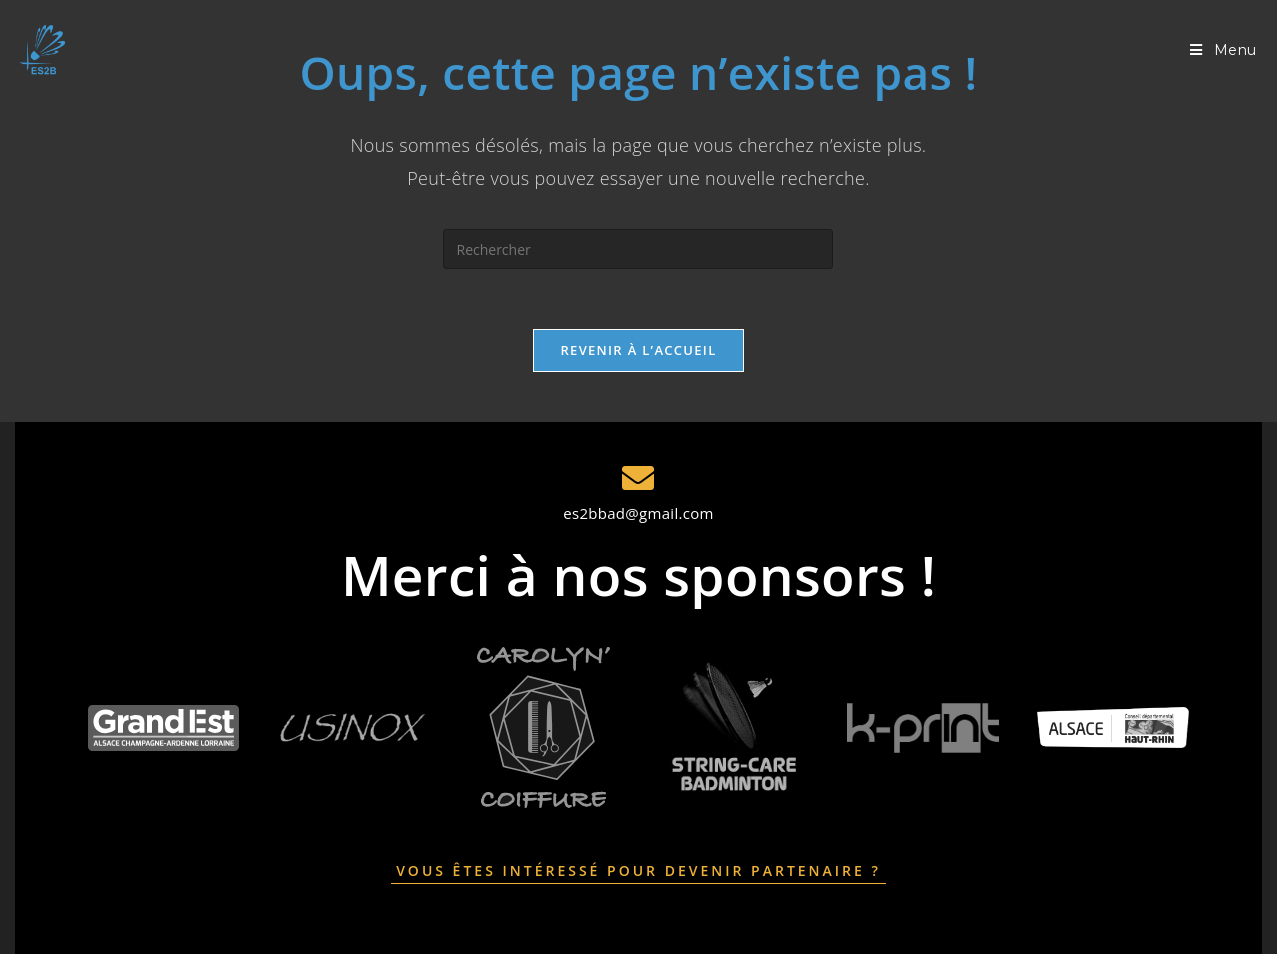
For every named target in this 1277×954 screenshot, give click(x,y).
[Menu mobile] (1223, 50)
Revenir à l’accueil (638, 350)
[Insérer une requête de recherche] (638, 249)
